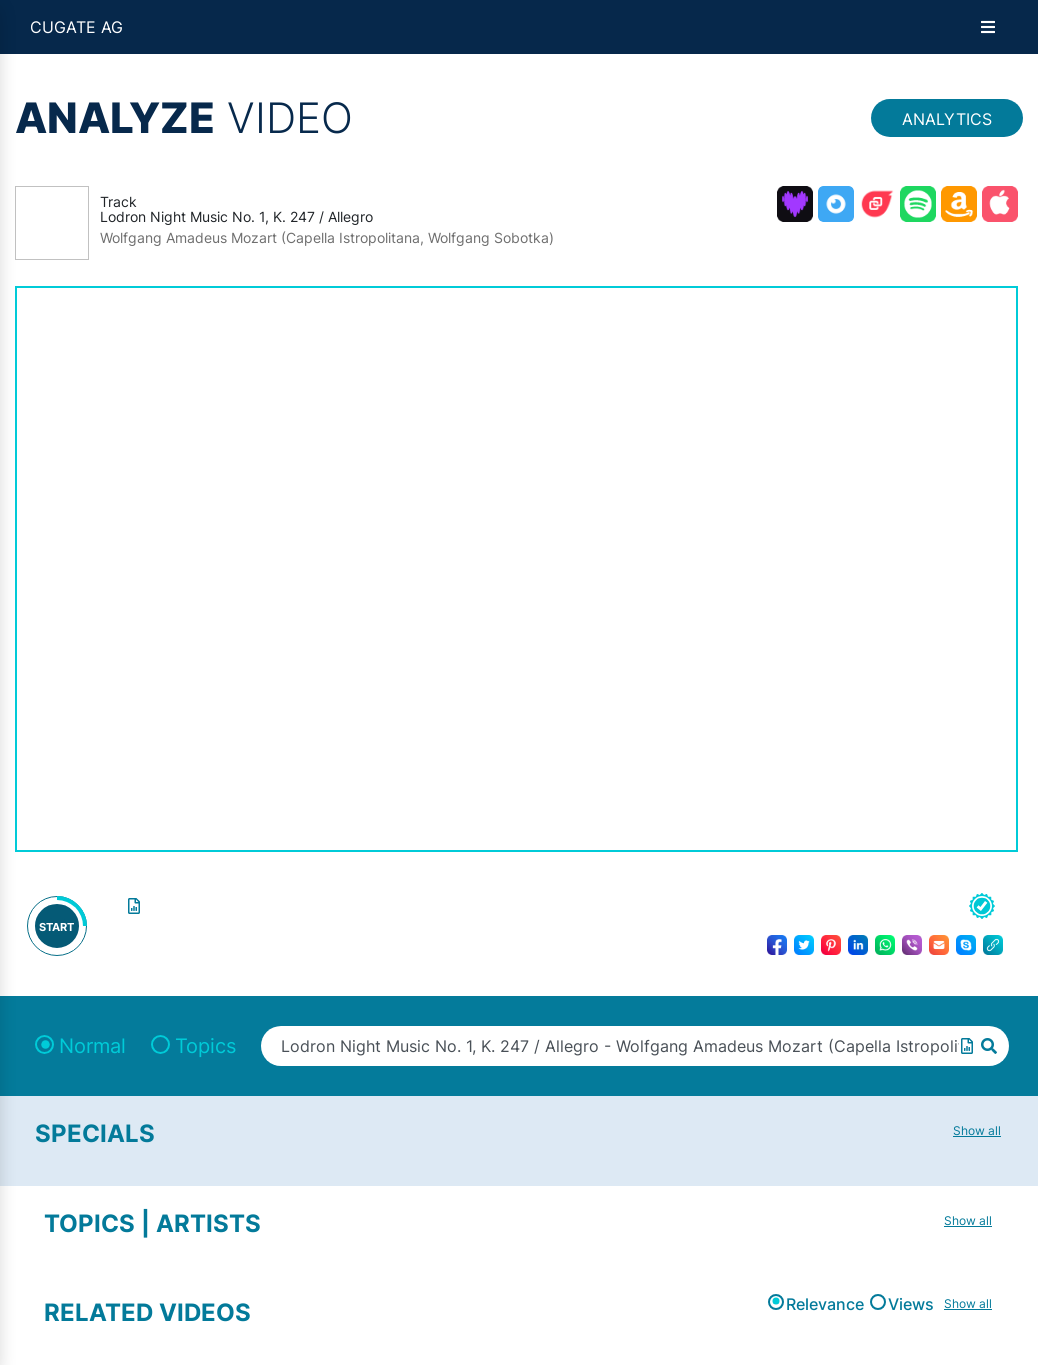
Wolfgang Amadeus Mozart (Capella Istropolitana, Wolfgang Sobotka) (327, 238)
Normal (92, 1046)
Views (911, 1304)
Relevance (825, 1304)
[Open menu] (988, 27)
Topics (205, 1046)
